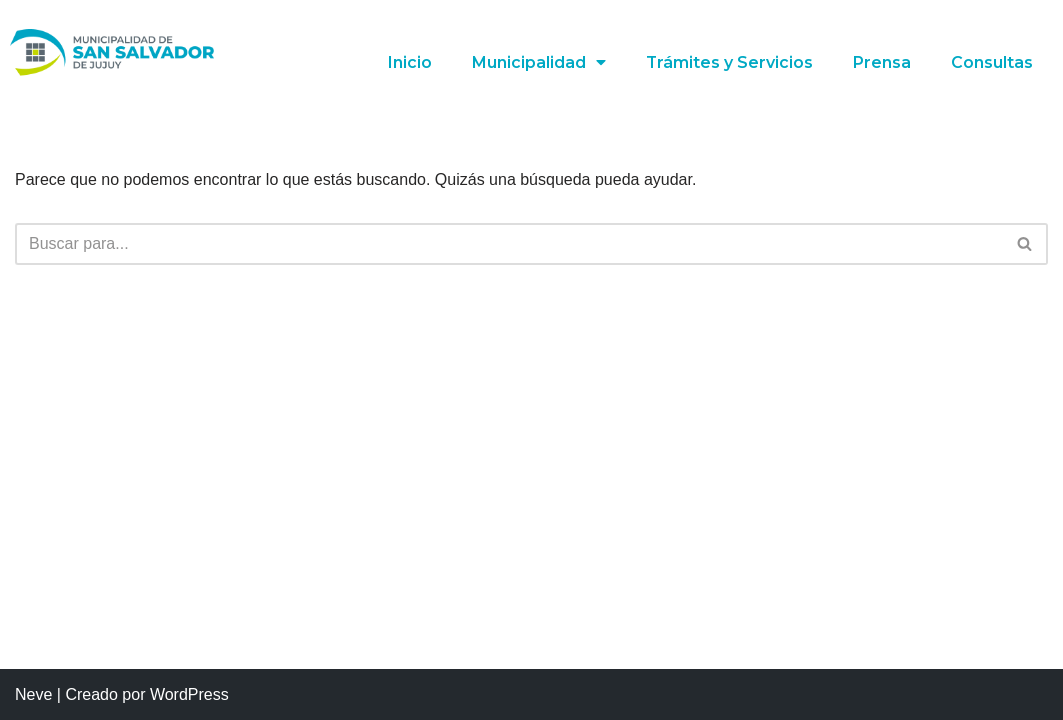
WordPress (189, 694)
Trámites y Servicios (729, 62)
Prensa (882, 62)
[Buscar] (509, 244)
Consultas (992, 62)
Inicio (409, 62)
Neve (33, 694)
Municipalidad (538, 63)
